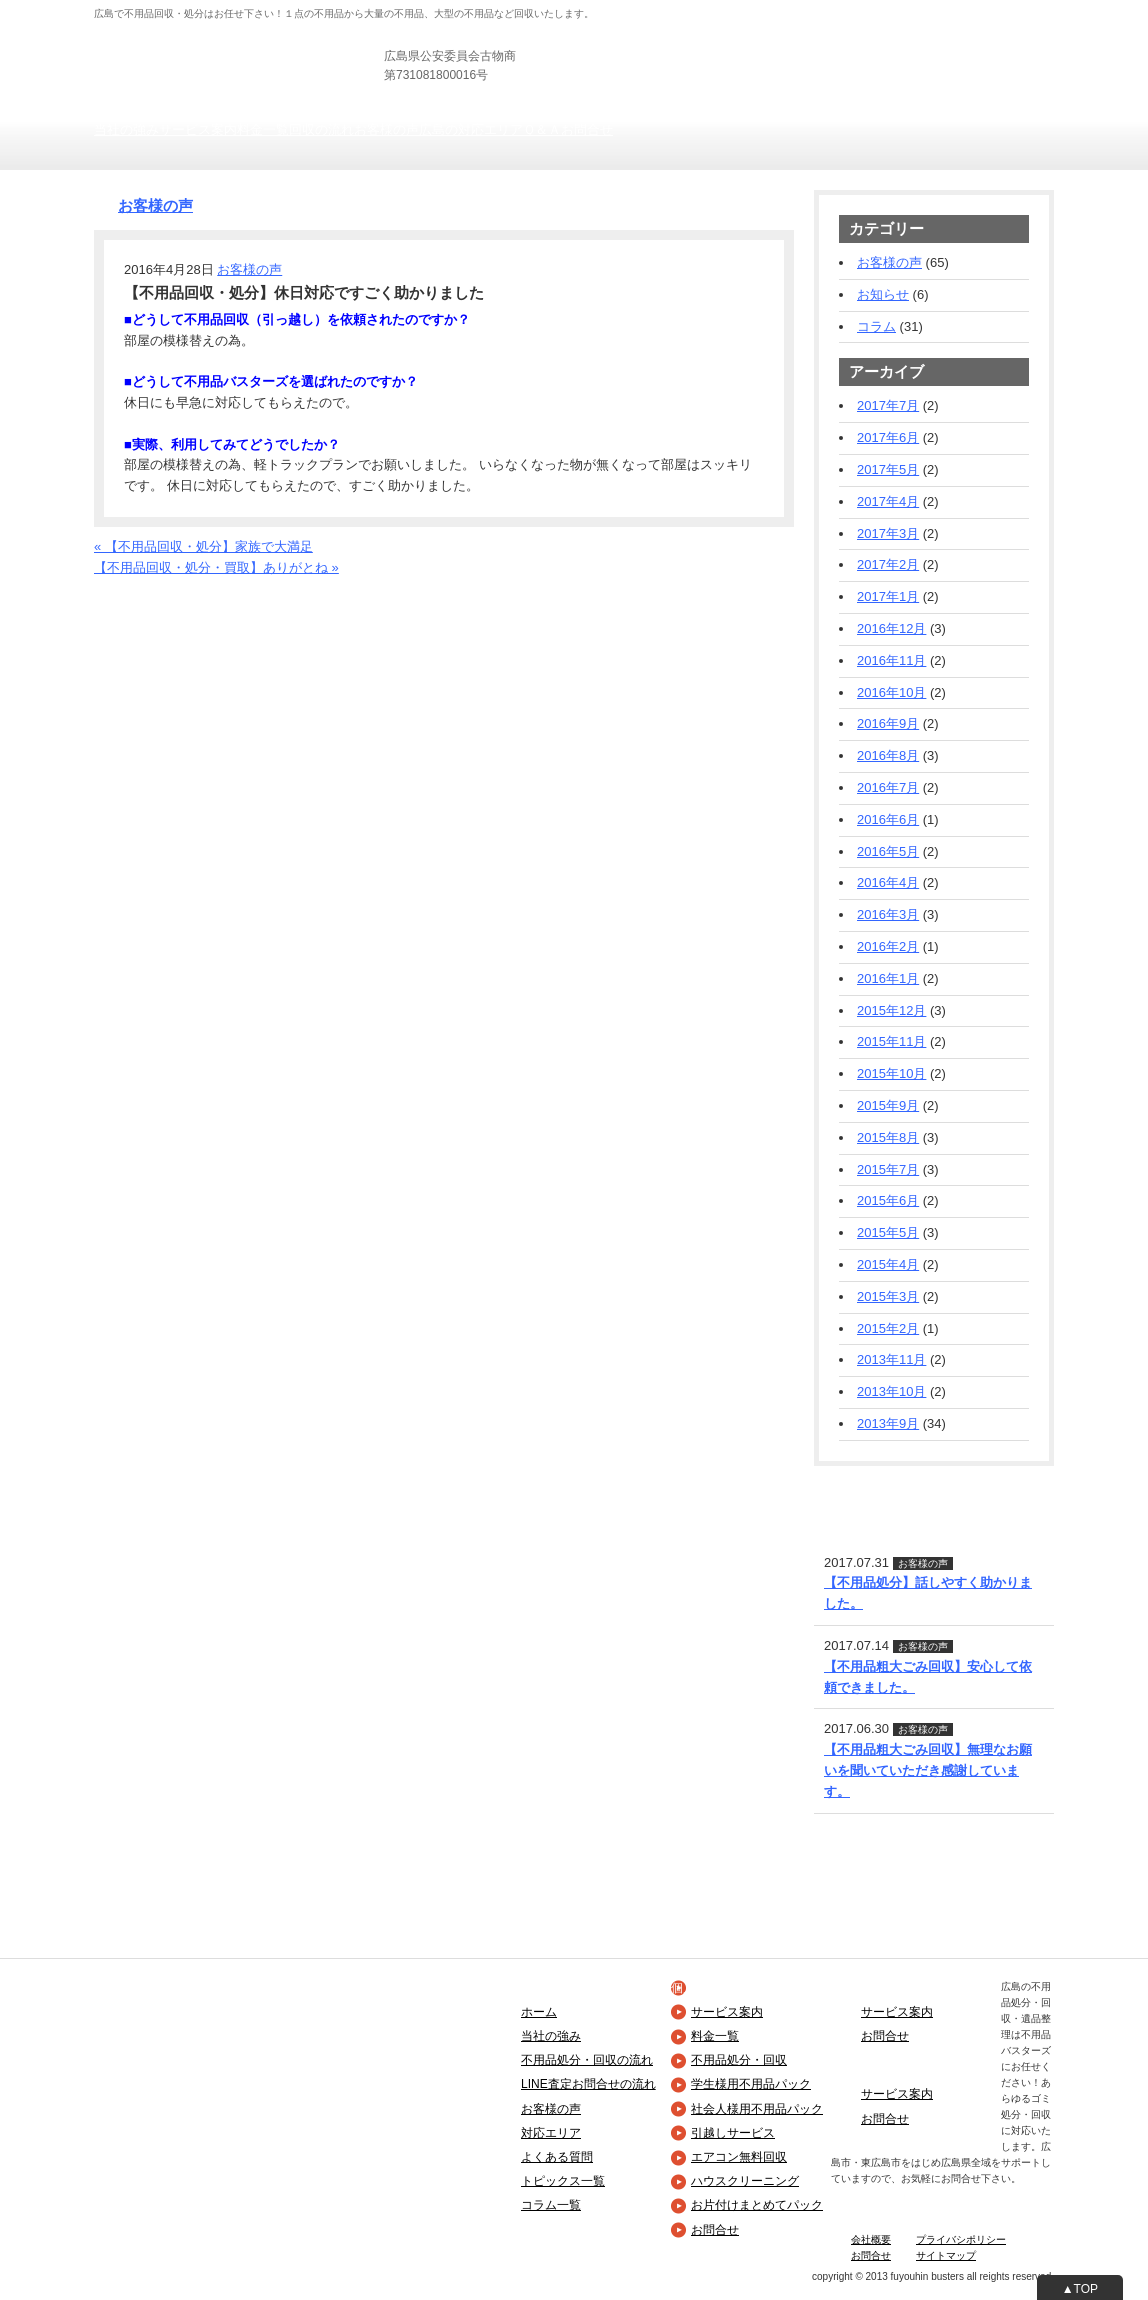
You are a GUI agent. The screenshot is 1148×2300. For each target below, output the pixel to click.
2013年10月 (891, 1391)
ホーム (539, 2012)
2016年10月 (891, 692)
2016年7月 (888, 787)
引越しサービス (733, 2133)
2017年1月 (888, 596)
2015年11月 (891, 1041)
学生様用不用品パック (751, 2084)
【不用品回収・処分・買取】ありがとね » (216, 567)
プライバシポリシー (961, 2239)
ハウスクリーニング (745, 2181)
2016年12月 (891, 628)
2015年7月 (888, 1169)
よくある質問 (557, 2157)
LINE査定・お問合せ (874, 1490)
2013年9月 (888, 1423)
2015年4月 (888, 1264)
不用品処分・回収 (739, 2060)
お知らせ (883, 294)
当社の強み (126, 129)
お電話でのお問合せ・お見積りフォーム (211, 588)
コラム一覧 (551, 2205)
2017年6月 (888, 437)
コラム (876, 326)
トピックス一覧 (563, 2181)
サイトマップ (946, 2255)
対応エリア (551, 2133)
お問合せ (587, 129)
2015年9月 (888, 1105)
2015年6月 (888, 1200)
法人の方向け (733, 9)
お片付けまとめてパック (757, 2205)
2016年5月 (888, 851)
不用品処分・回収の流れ (587, 2060)
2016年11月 (891, 660)
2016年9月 (888, 723)
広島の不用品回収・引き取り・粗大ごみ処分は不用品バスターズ (282, 39)
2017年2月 (888, 564)
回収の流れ (321, 129)
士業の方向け (812, 9)
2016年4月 (888, 882)
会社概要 (871, 2239)
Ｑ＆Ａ (542, 129)
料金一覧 (263, 129)
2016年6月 (888, 819)
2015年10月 (891, 1073)
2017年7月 (888, 405)
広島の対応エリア (471, 129)
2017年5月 (888, 469)
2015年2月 (888, 1328)
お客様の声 (386, 129)
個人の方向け (654, 9)
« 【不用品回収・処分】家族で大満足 (203, 546)
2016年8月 (888, 755)
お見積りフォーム (1002, 59)
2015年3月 (888, 1296)
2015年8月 (888, 1137)
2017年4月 (888, 501)
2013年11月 (891, 1359)
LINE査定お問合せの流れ (588, 2084)
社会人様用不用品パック (757, 2109)
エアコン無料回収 (739, 2157)
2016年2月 (888, 946)
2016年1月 (888, 978)
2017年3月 (888, 533)
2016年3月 (888, 914)
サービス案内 (198, 129)
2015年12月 (891, 1010)
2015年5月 (888, 1232)
